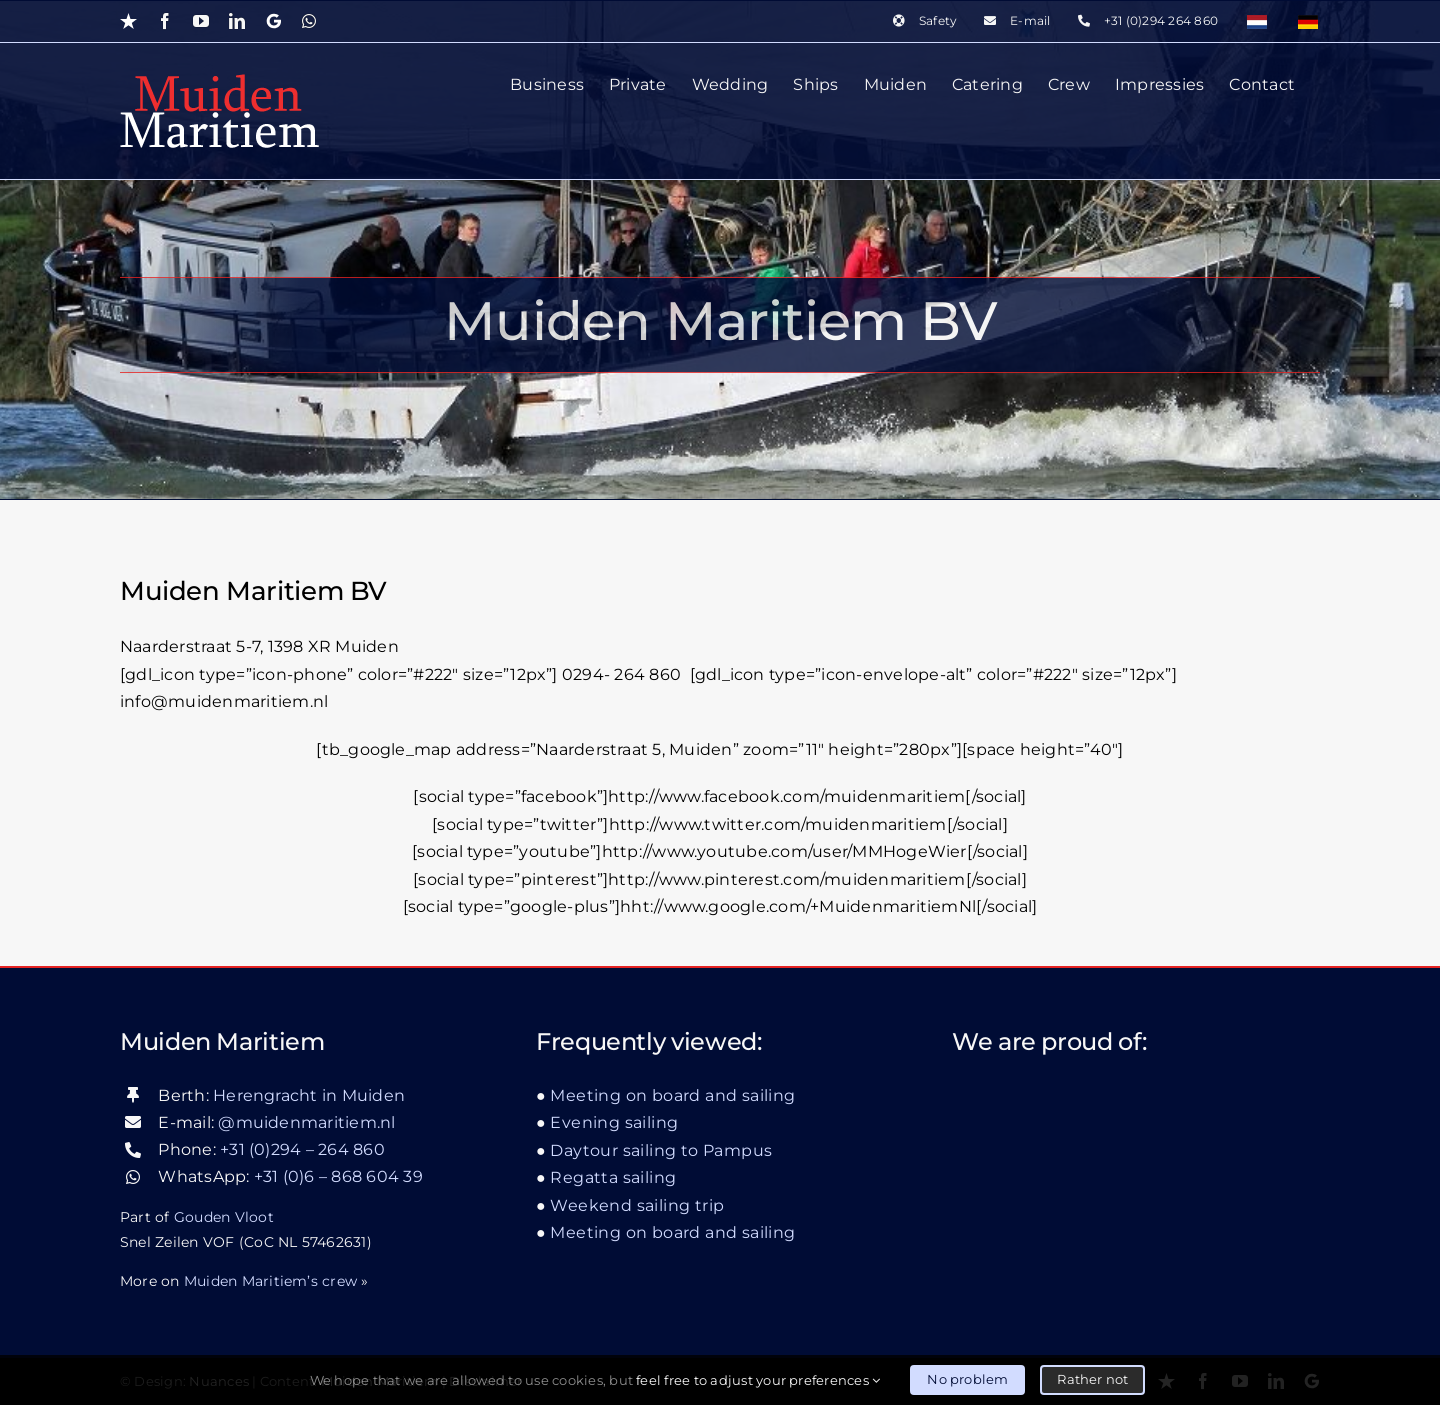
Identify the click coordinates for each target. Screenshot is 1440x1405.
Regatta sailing (613, 1177)
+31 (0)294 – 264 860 (302, 1149)
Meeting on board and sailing (672, 1094)
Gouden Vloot (224, 1216)
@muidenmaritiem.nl (306, 1121)
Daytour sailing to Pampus (661, 1149)
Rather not (1092, 1379)
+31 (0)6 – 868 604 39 (338, 1176)
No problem (967, 1379)
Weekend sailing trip (637, 1204)
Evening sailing (614, 1122)
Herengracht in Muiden (309, 1094)
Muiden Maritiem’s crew (270, 1280)
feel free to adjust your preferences (758, 1380)
